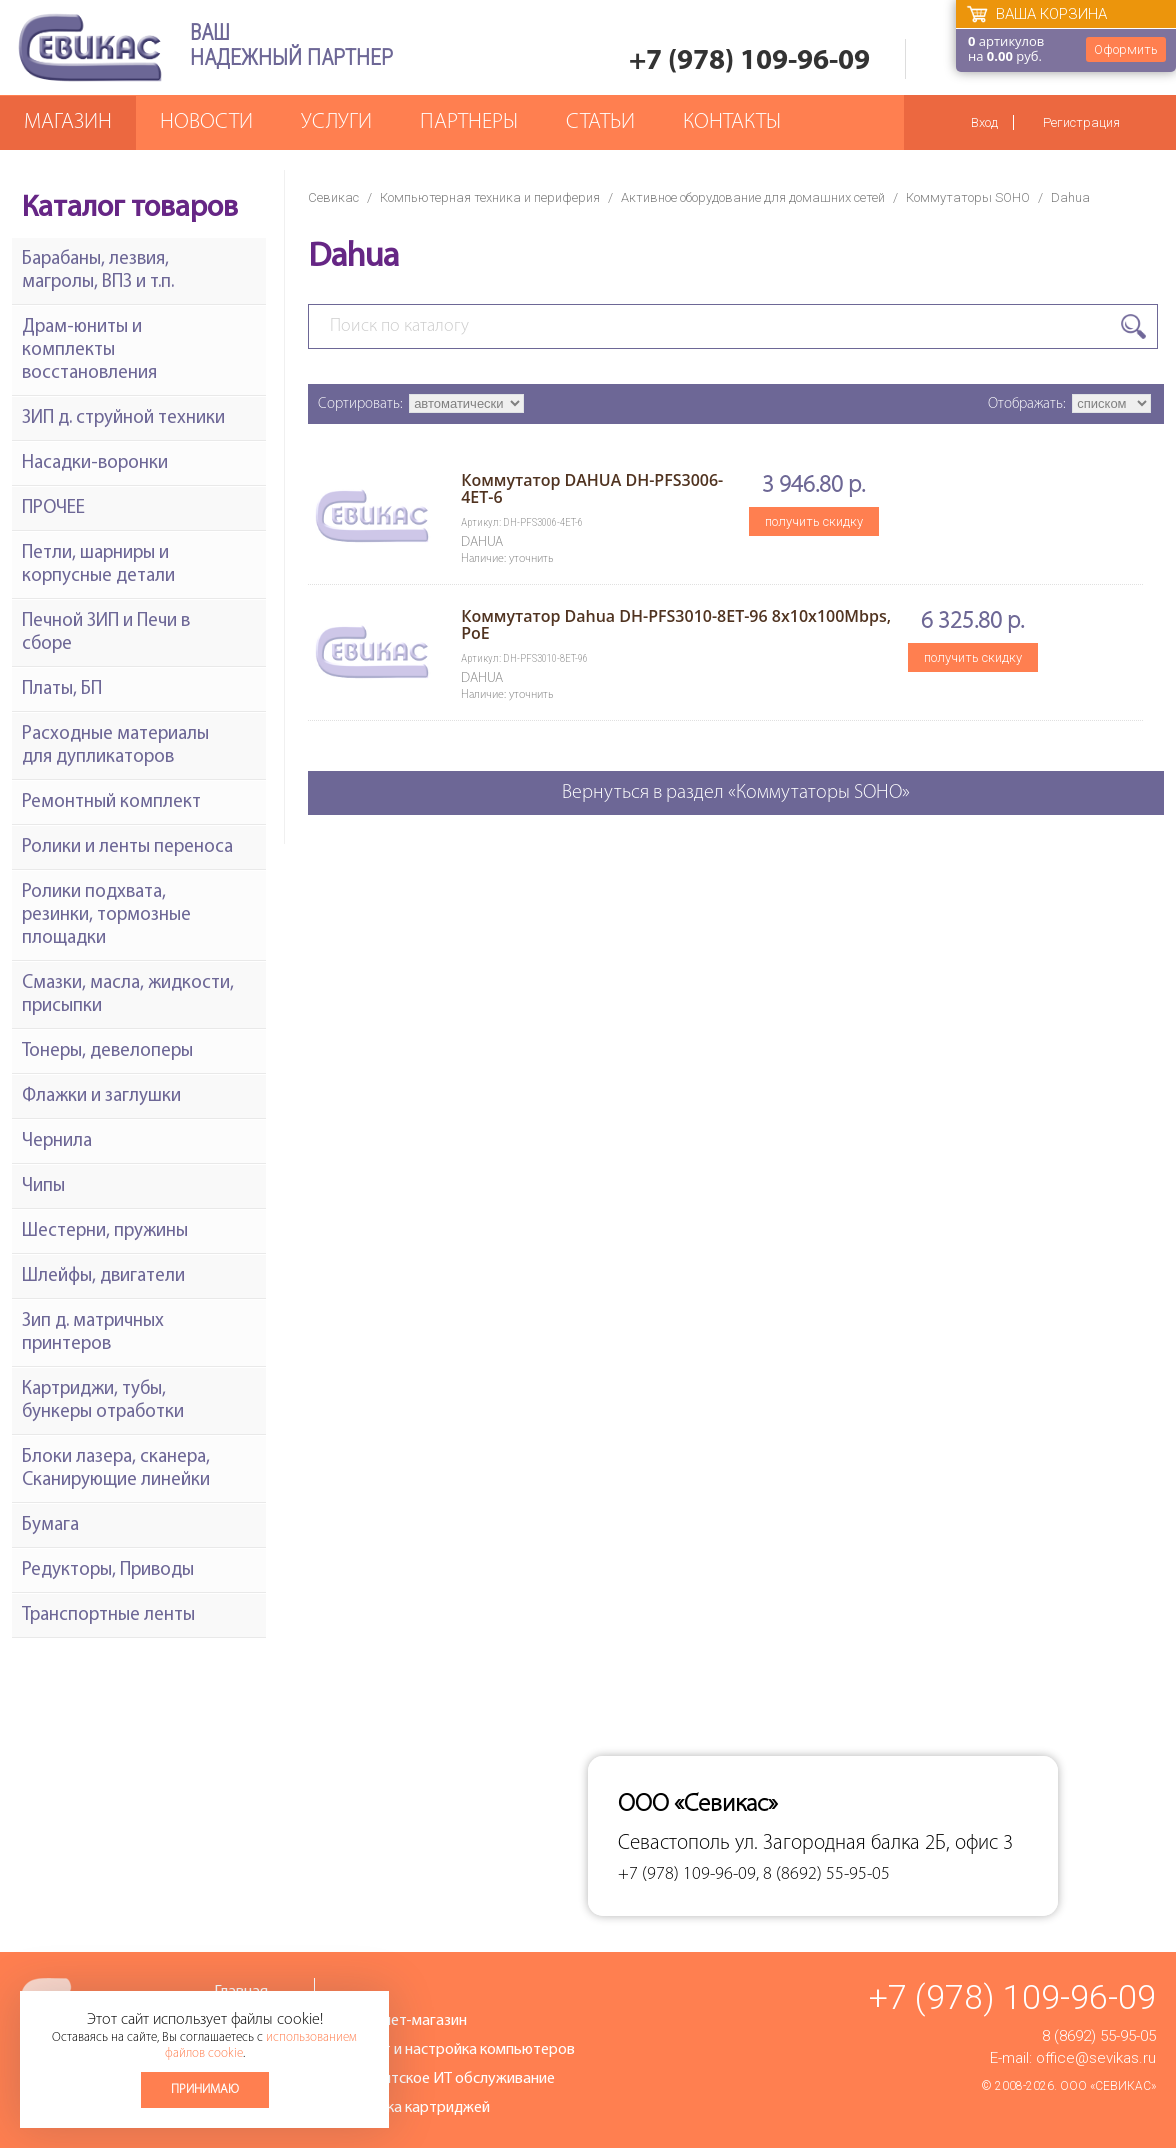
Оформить (1126, 49)
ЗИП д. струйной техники (123, 418)
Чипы (43, 1186)
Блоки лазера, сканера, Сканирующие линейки (116, 1469)
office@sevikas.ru (1096, 2058)
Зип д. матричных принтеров (93, 1333)
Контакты (732, 122)
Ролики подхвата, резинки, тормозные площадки (106, 915)
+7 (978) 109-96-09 (749, 61)
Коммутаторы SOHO (968, 197)
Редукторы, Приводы (108, 1570)
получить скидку (814, 521)
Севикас (333, 197)
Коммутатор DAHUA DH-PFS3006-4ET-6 (592, 488)
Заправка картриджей (414, 2108)
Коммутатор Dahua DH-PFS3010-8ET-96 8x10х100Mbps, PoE (676, 624)
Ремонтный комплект (111, 802)
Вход (984, 122)
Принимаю (205, 2089)
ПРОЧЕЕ (53, 508)
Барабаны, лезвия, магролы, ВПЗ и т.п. (98, 271)
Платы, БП (62, 689)
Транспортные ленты (108, 1615)
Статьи (600, 122)
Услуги (336, 122)
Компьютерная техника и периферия (490, 197)
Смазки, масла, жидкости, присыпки (128, 995)
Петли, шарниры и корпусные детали (98, 565)
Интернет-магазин (403, 2021)
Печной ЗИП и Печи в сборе (106, 633)
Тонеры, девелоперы (107, 1051)
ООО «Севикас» (1108, 2086)
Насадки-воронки (95, 463)
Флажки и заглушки (101, 1096)
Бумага (50, 1525)
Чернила (57, 1141)
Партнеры (469, 122)
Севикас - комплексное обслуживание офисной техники (90, 47)
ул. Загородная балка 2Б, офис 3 (874, 1843)
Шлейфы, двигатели (103, 1276)
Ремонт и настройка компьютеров (457, 2050)
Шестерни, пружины (105, 1231)
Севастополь (674, 1843)
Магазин (68, 122)
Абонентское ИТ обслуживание (447, 2079)
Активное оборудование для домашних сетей (753, 197)
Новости (206, 122)
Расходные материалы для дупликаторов (115, 746)
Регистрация (1081, 122)
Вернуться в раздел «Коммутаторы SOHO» (736, 793)
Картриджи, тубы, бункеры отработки (103, 1401)
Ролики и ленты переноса (127, 847)
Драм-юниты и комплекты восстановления (89, 350)
